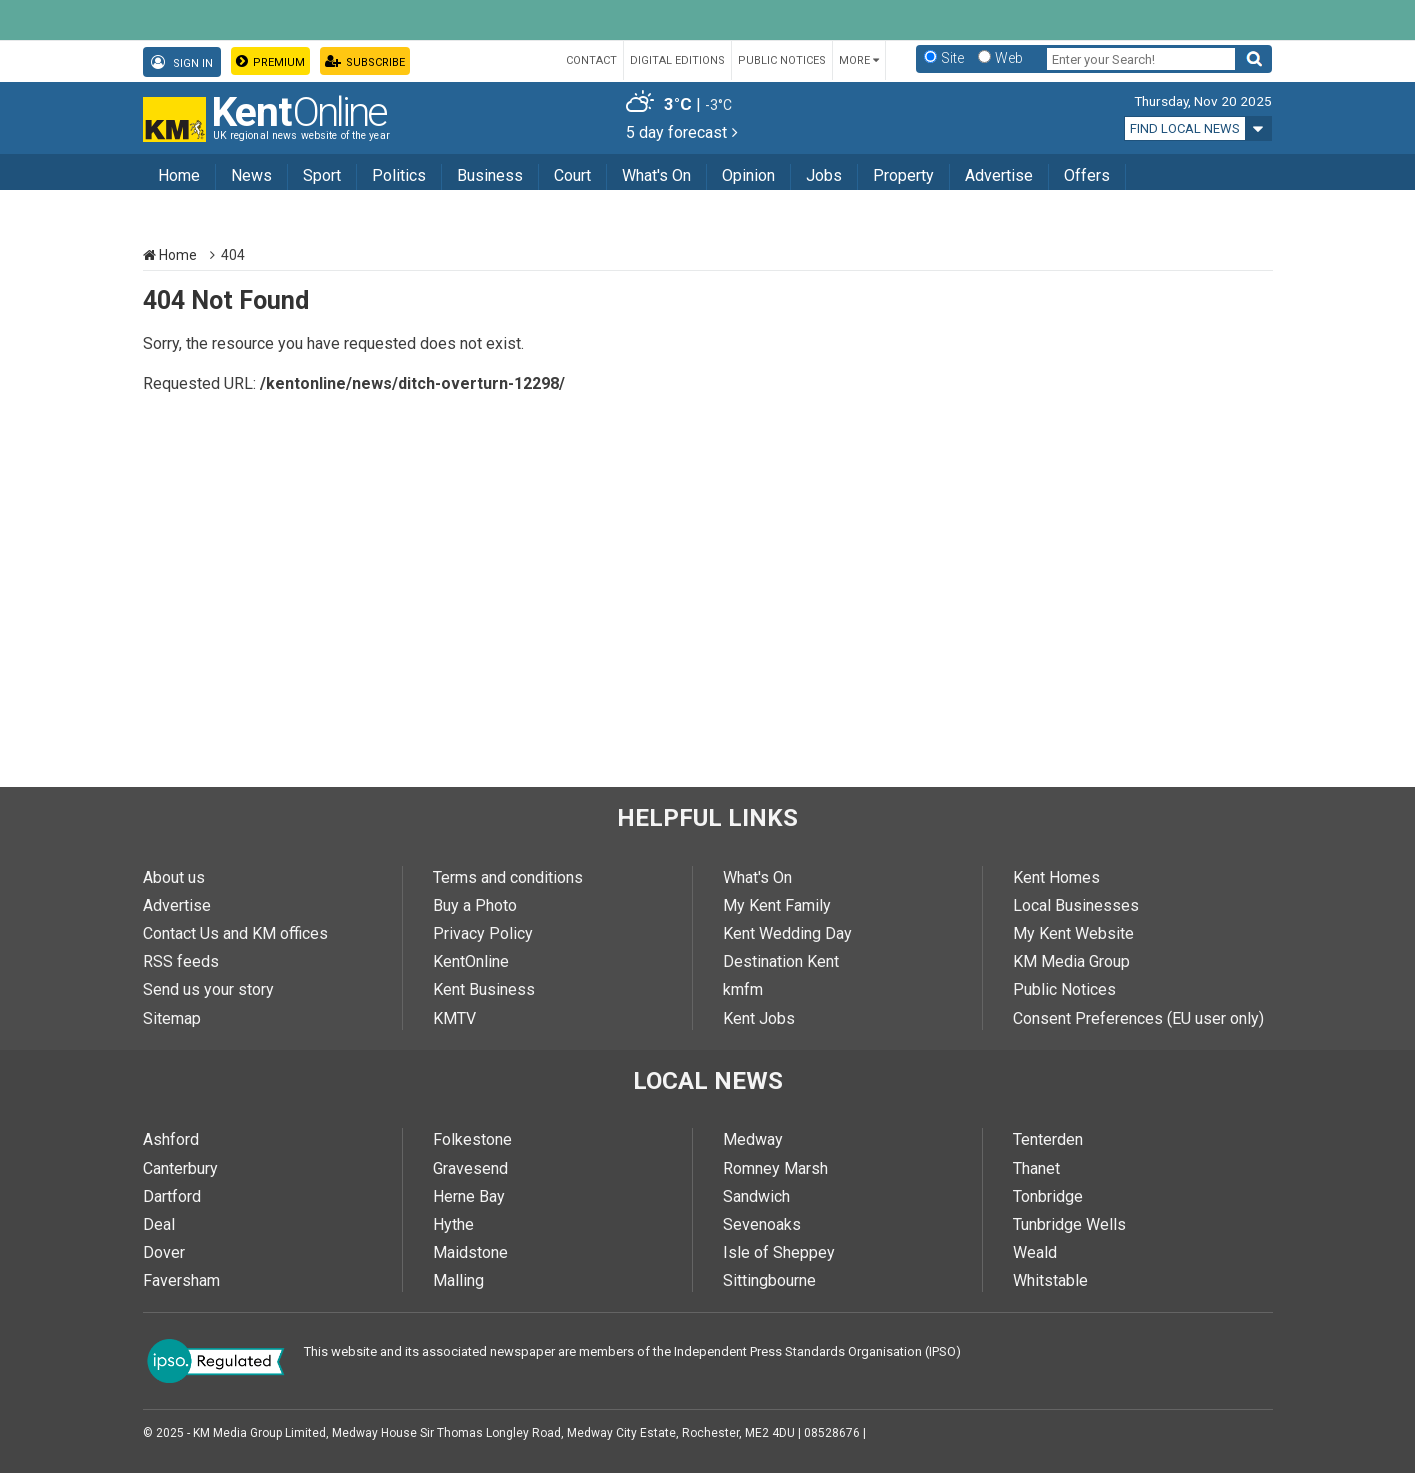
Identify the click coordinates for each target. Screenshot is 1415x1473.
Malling (458, 1280)
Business (490, 175)
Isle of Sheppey (779, 1252)
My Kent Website (1073, 933)
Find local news (1185, 128)
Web (1009, 58)
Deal (159, 1224)
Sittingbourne (769, 1280)
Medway (753, 1139)
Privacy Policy (483, 933)
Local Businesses (1076, 905)
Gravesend (470, 1168)
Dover (164, 1252)
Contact (591, 60)
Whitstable (1050, 1280)
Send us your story (208, 989)
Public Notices (782, 60)
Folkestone (472, 1139)
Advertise (999, 175)
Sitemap (172, 1018)
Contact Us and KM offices (235, 933)
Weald (1035, 1252)
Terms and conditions (508, 877)
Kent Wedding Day (787, 933)
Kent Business (484, 989)
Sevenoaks (762, 1224)
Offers (1087, 175)
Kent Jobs (759, 1018)
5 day (682, 132)
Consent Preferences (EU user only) (1138, 1018)
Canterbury (180, 1168)
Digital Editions (677, 60)
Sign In (182, 62)
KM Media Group (1071, 961)
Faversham (181, 1280)
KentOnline (471, 961)
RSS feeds (181, 961)
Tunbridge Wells (1069, 1224)
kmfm (743, 989)
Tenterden (1048, 1139)
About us (174, 877)
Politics (399, 175)
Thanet (1036, 1168)
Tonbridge (1048, 1196)
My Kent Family (777, 905)
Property (903, 175)
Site (952, 58)
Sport (322, 175)
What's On (656, 175)
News (251, 175)
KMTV (454, 1018)
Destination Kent (781, 961)
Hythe (453, 1224)
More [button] (859, 60)
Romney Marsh (775, 1168)
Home (179, 175)
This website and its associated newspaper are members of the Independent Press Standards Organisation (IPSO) (632, 1351)
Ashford (171, 1139)
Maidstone (470, 1252)
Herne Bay (469, 1196)
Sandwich (756, 1196)
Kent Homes (1056, 877)
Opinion (748, 175)
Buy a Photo (475, 905)
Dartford (172, 1196)
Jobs (824, 175)
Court (572, 175)
